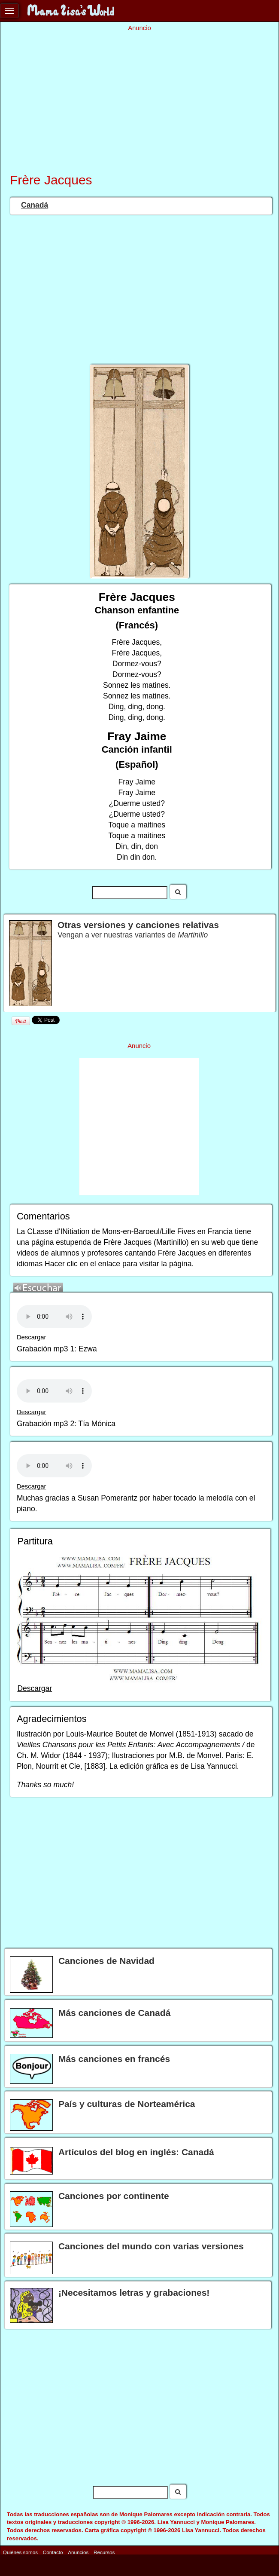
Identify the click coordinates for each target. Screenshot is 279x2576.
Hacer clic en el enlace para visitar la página (118, 1263)
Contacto (53, 2552)
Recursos (104, 2552)
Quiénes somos (20, 2552)
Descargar (31, 1337)
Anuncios (78, 2552)
